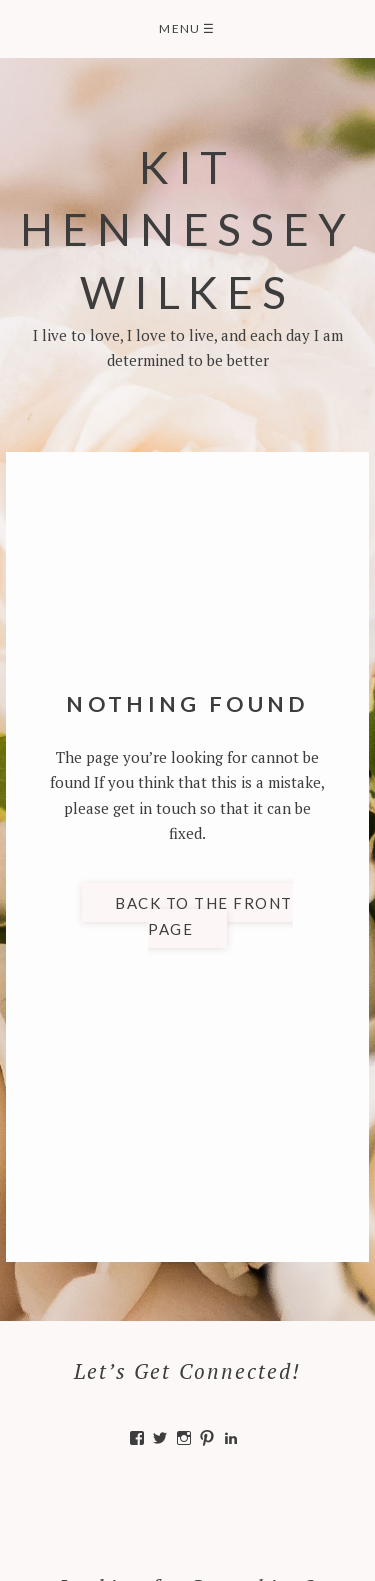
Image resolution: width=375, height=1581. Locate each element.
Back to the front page (204, 916)
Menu (187, 28)
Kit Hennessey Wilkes (187, 229)
